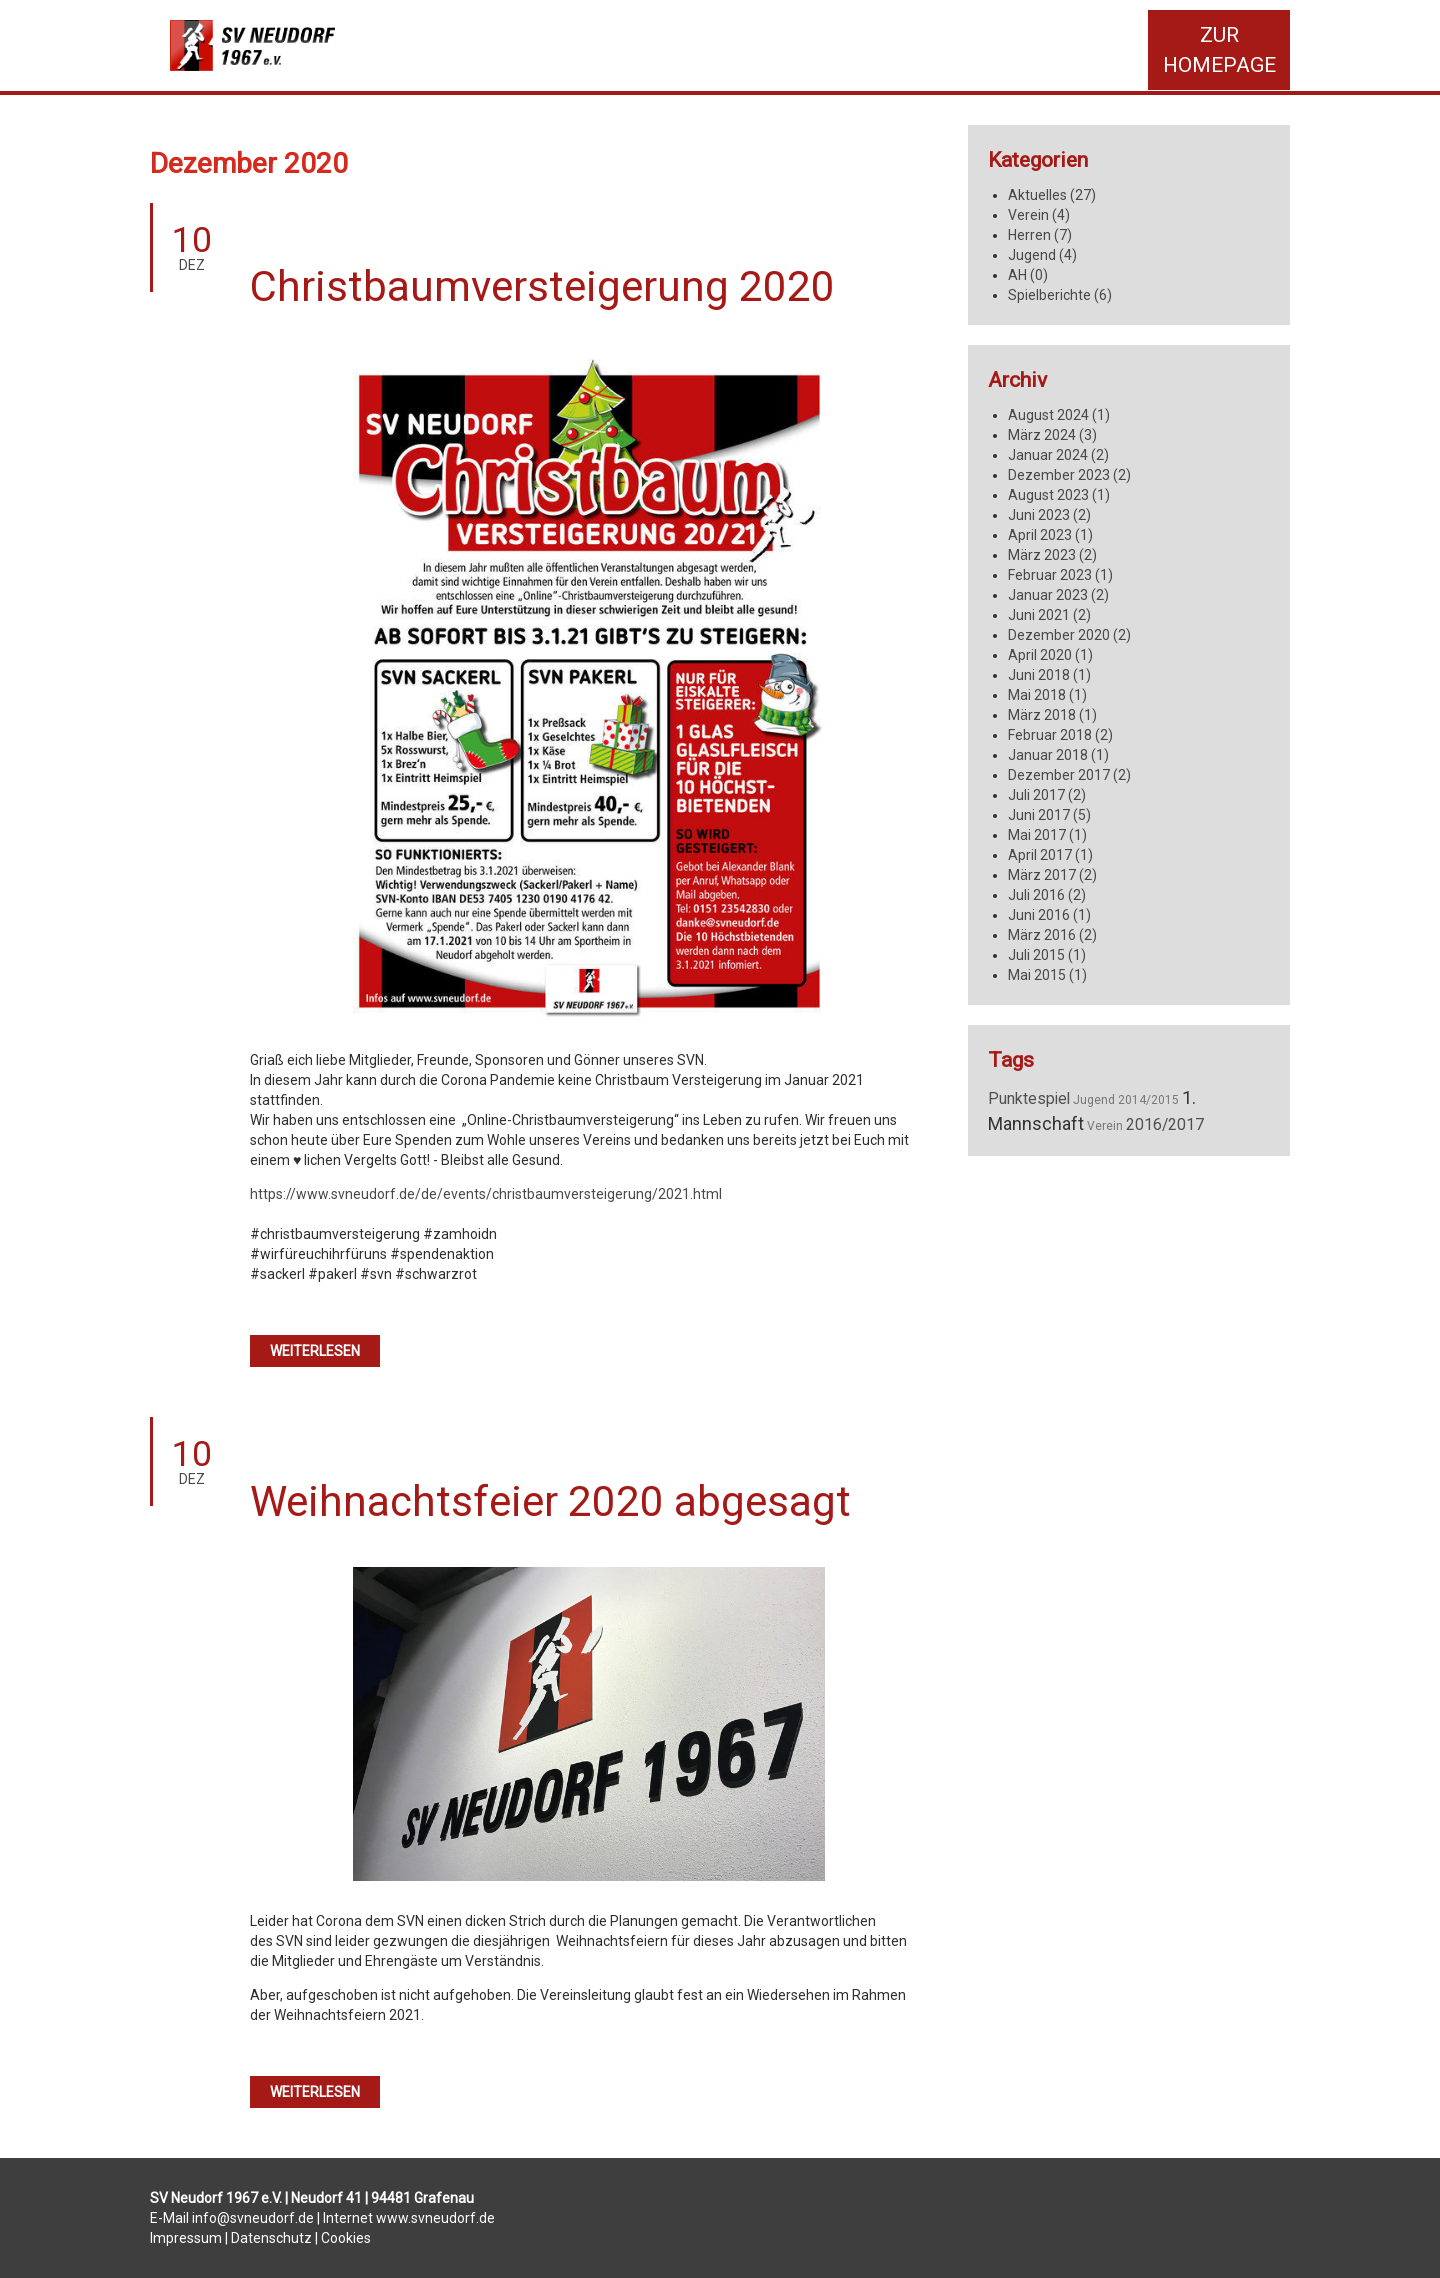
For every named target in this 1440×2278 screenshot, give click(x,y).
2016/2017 (1165, 1125)
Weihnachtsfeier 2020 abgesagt (550, 1501)
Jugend (1094, 1100)
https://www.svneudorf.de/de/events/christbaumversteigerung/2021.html (486, 1194)
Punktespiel (1029, 1099)
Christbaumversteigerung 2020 (542, 286)
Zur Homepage (1219, 50)
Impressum (186, 2238)
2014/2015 (1148, 1100)
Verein (1105, 1126)
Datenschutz (271, 2238)
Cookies (346, 2238)
